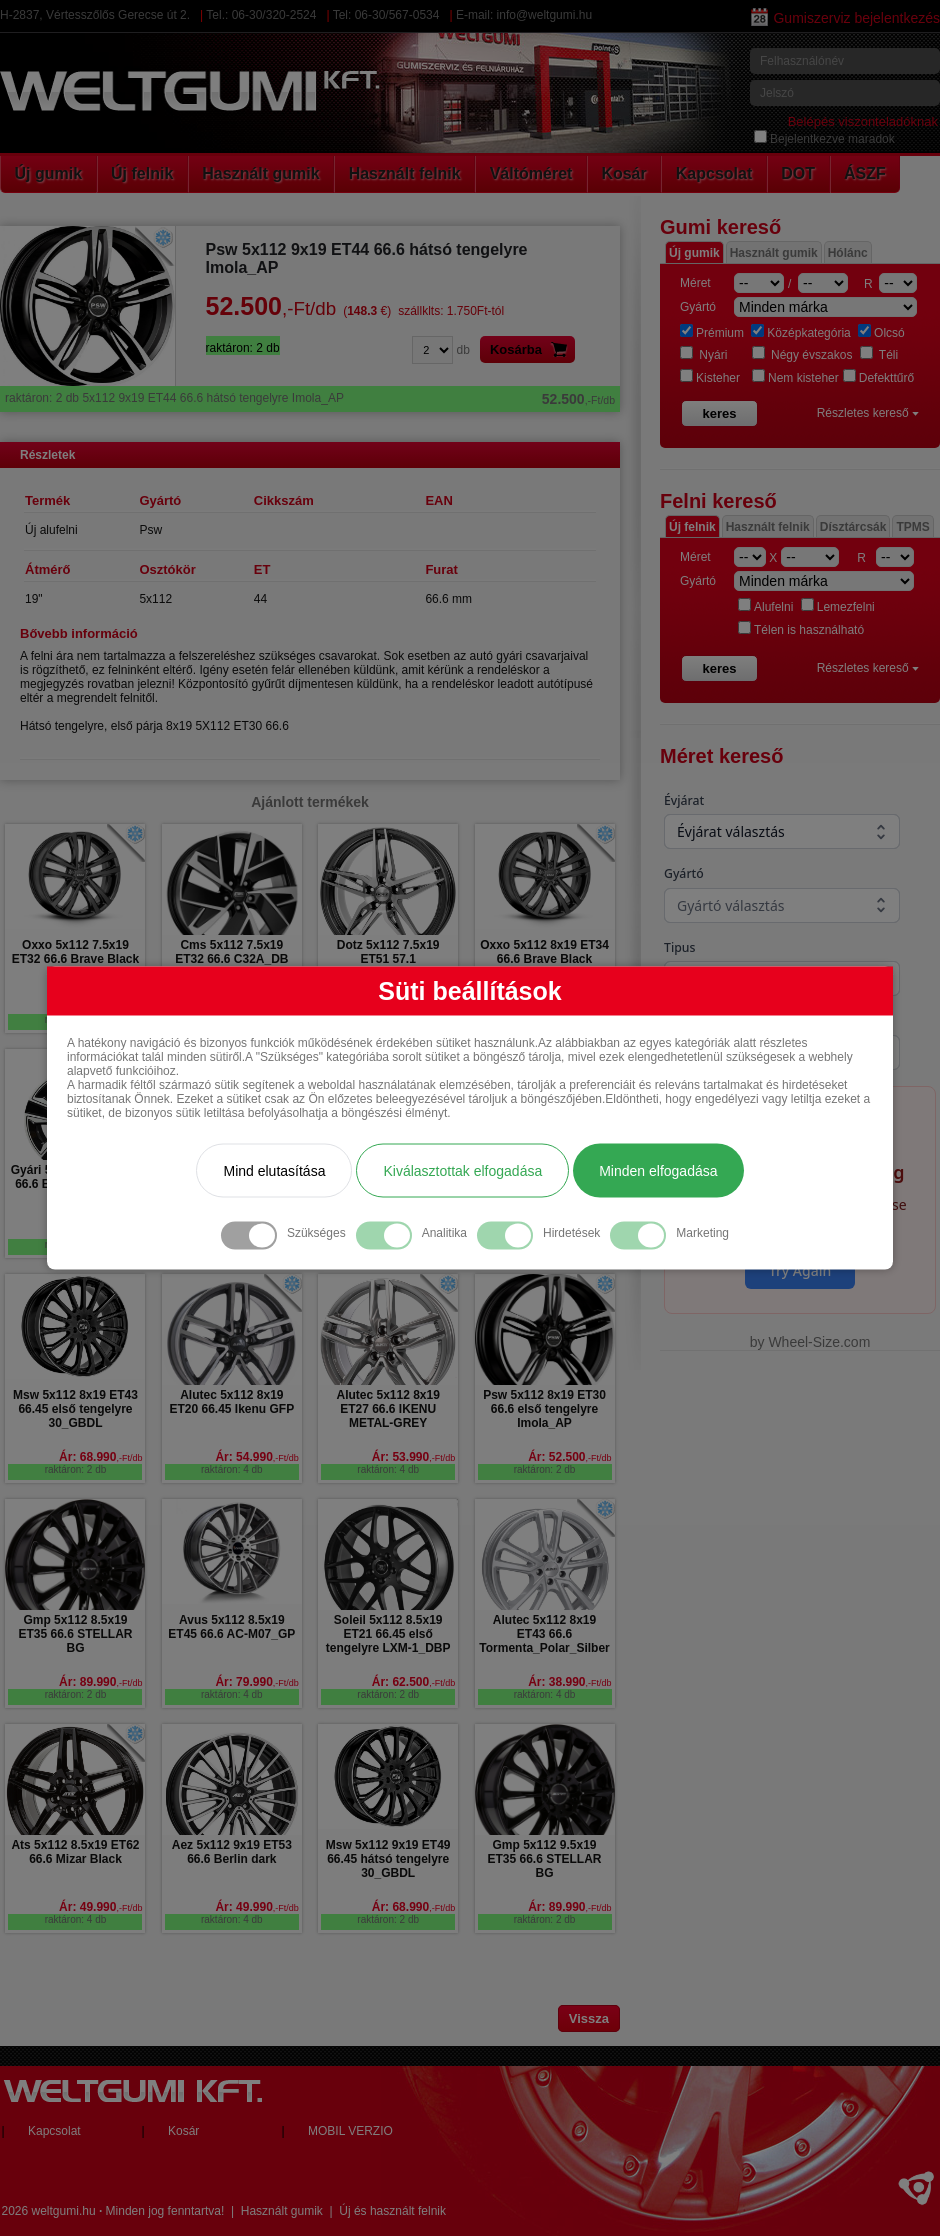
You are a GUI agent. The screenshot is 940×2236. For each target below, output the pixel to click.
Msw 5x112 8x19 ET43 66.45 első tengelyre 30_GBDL (75, 1409)
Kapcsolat (714, 173)
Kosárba (532, 349)
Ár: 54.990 (256, 1457)
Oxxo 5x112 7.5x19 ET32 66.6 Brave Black (75, 952)
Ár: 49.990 (100, 1907)
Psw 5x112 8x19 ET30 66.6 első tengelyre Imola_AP (544, 1409)
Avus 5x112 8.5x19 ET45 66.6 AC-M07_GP (231, 1627)
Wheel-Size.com (819, 1342)
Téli (879, 355)
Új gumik (49, 173)
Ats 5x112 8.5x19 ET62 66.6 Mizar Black (75, 1852)
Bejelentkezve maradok (824, 139)
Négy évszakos (802, 355)
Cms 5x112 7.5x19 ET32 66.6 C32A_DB (231, 952)
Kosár (623, 173)
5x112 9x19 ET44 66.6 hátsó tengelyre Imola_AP (310, 398)
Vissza (589, 2018)
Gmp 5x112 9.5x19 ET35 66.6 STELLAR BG (544, 1859)
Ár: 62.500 (413, 1682)
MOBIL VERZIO (350, 2131)
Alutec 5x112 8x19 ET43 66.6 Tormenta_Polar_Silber (544, 1634)
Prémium (712, 333)
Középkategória (800, 333)
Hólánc (848, 253)
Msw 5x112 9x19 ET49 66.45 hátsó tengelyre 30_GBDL (388, 1859)
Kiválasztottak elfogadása (462, 1170)
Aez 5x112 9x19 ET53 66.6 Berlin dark (232, 1852)
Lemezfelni (838, 607)
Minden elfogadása (658, 1170)
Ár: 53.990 (413, 1457)
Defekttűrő (878, 378)
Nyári (703, 355)
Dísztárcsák (853, 527)
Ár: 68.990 (100, 1457)
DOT (798, 173)
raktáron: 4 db (232, 1469)
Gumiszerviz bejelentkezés (845, 18)
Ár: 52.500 (569, 1457)
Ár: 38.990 (569, 1682)
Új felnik (142, 173)
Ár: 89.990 (100, 1682)
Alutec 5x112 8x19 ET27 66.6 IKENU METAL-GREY (387, 1409)
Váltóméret (531, 173)
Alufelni (765, 607)
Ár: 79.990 (256, 1682)
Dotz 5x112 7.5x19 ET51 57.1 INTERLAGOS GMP (388, 959)
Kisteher (710, 378)
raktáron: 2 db (76, 1469)
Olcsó (881, 333)
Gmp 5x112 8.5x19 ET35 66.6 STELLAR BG (75, 1634)
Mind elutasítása (274, 1170)
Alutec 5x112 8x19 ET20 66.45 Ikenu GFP (231, 1402)
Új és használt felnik (392, 2211)
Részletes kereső (868, 413)
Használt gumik (260, 173)
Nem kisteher (795, 378)
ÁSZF (865, 173)
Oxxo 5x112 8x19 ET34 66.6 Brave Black (544, 952)
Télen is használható (801, 630)
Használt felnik (405, 173)
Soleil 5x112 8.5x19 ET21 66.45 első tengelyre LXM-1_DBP (388, 1634)
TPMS (912, 527)
